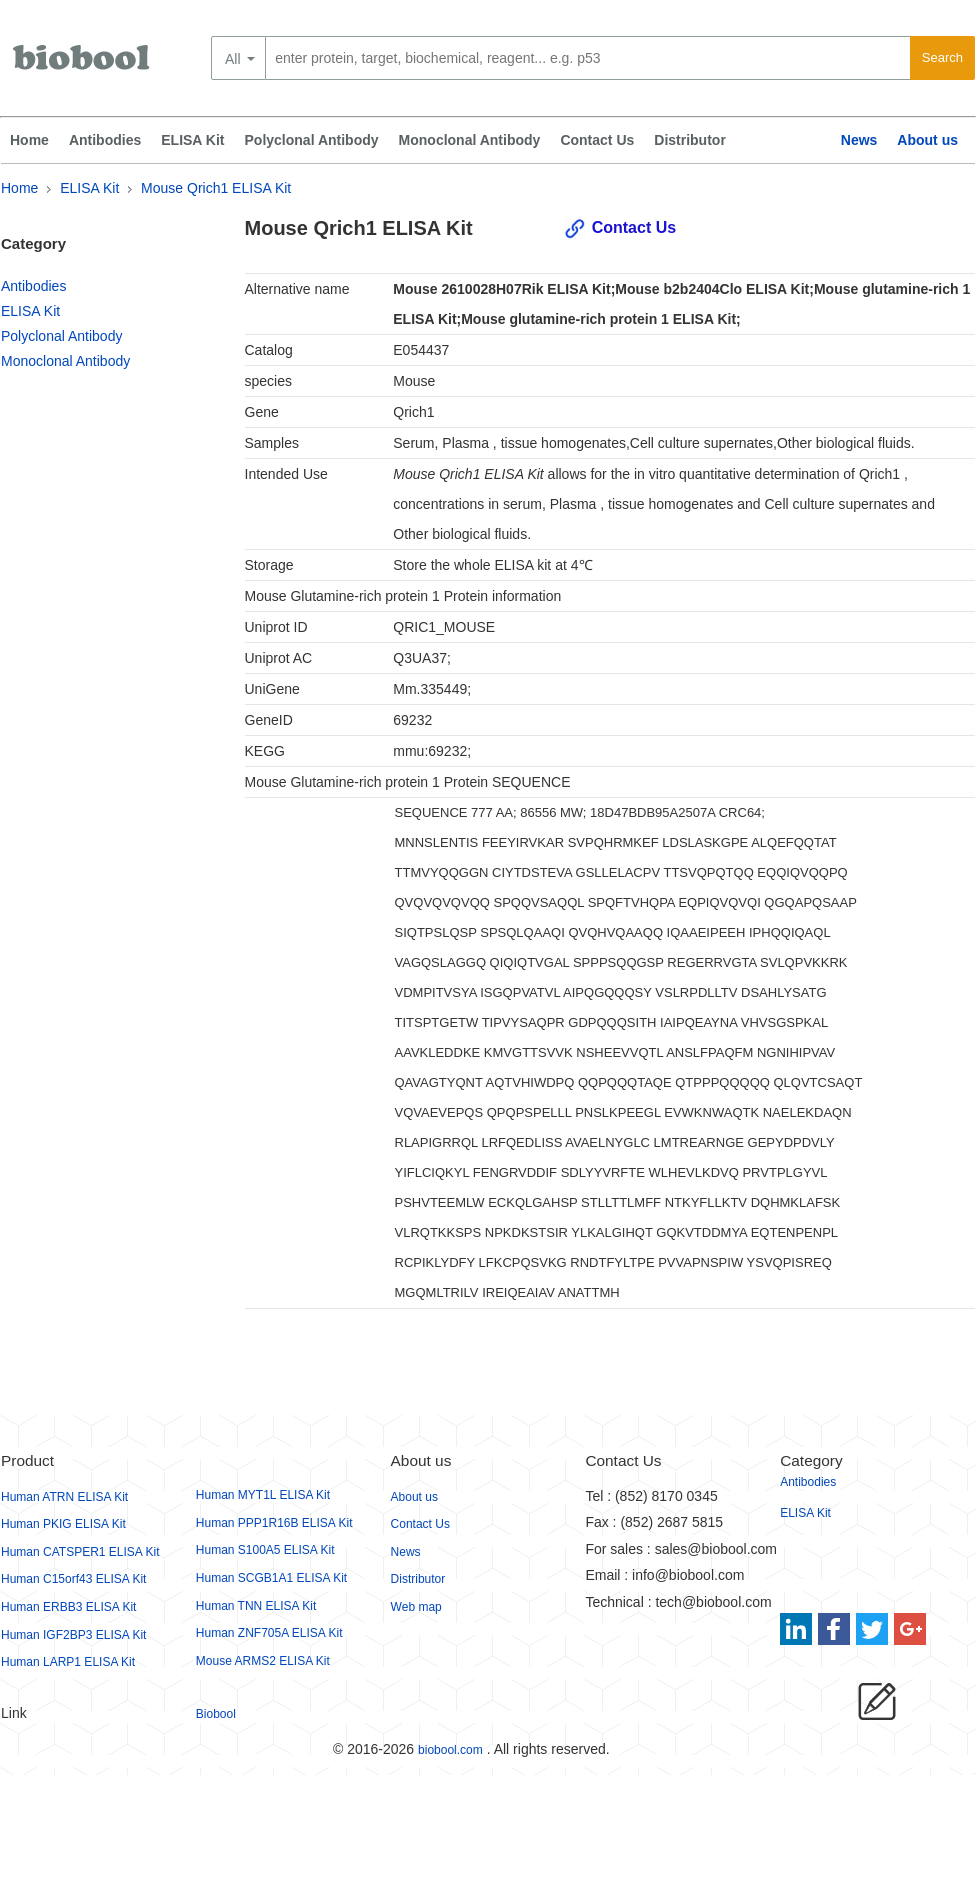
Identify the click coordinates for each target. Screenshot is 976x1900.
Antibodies (105, 140)
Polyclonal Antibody (312, 140)
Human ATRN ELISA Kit (64, 1497)
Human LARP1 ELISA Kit (68, 1662)
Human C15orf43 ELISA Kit (73, 1579)
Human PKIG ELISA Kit (63, 1524)
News (859, 140)
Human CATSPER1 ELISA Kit (80, 1552)
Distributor (690, 140)
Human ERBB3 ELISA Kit (68, 1607)
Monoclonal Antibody (470, 140)
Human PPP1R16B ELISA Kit (274, 1523)
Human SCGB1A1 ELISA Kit (271, 1578)
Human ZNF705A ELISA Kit (269, 1633)
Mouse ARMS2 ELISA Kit (263, 1661)
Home (29, 140)
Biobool (216, 1714)
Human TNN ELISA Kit (256, 1606)
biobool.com (450, 1750)
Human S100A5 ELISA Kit (265, 1550)
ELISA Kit (192, 140)
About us (927, 140)
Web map (416, 1607)
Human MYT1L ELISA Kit (263, 1495)
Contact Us (597, 140)
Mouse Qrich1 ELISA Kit (216, 188)
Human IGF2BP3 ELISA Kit (73, 1635)
